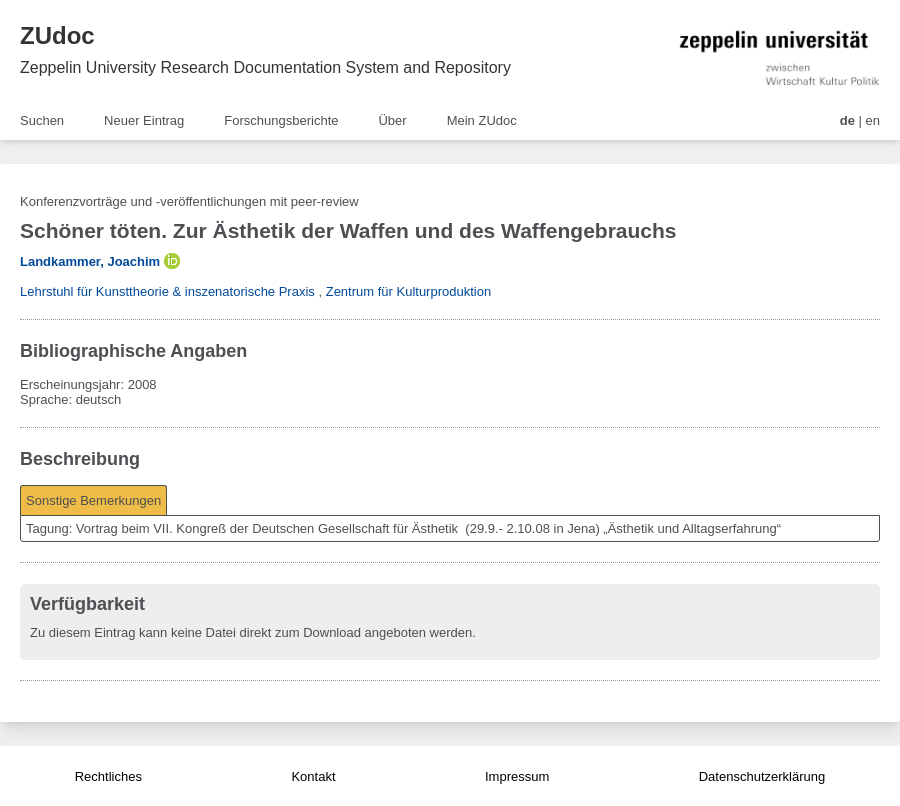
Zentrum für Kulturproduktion (408, 291)
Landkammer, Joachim (90, 261)
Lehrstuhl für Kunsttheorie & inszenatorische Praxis (167, 291)
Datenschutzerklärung (762, 776)
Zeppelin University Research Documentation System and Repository (265, 67)
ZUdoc (57, 35)
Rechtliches (108, 776)
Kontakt (313, 776)
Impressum (517, 776)
